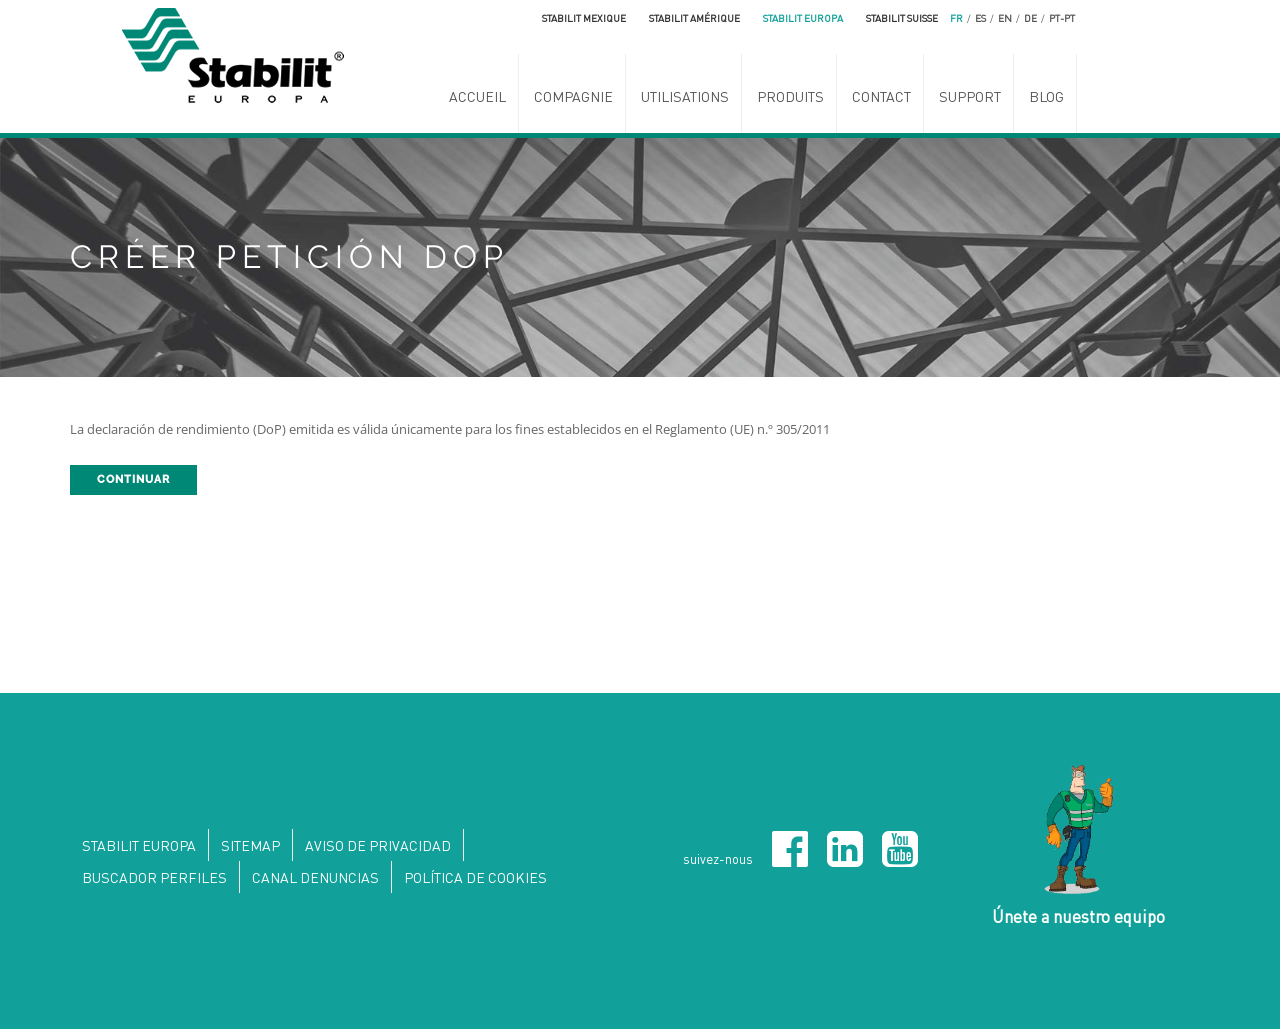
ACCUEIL (477, 96)
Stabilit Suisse (902, 18)
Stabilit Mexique (584, 18)
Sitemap (250, 845)
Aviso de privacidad (378, 845)
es (980, 18)
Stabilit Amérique (694, 18)
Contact (881, 96)
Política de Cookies (475, 877)
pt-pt (1062, 18)
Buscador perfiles (154, 877)
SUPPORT (970, 96)
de (1030, 18)
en (1005, 18)
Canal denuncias (315, 877)
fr (956, 18)
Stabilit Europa (803, 18)
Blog (1046, 96)
